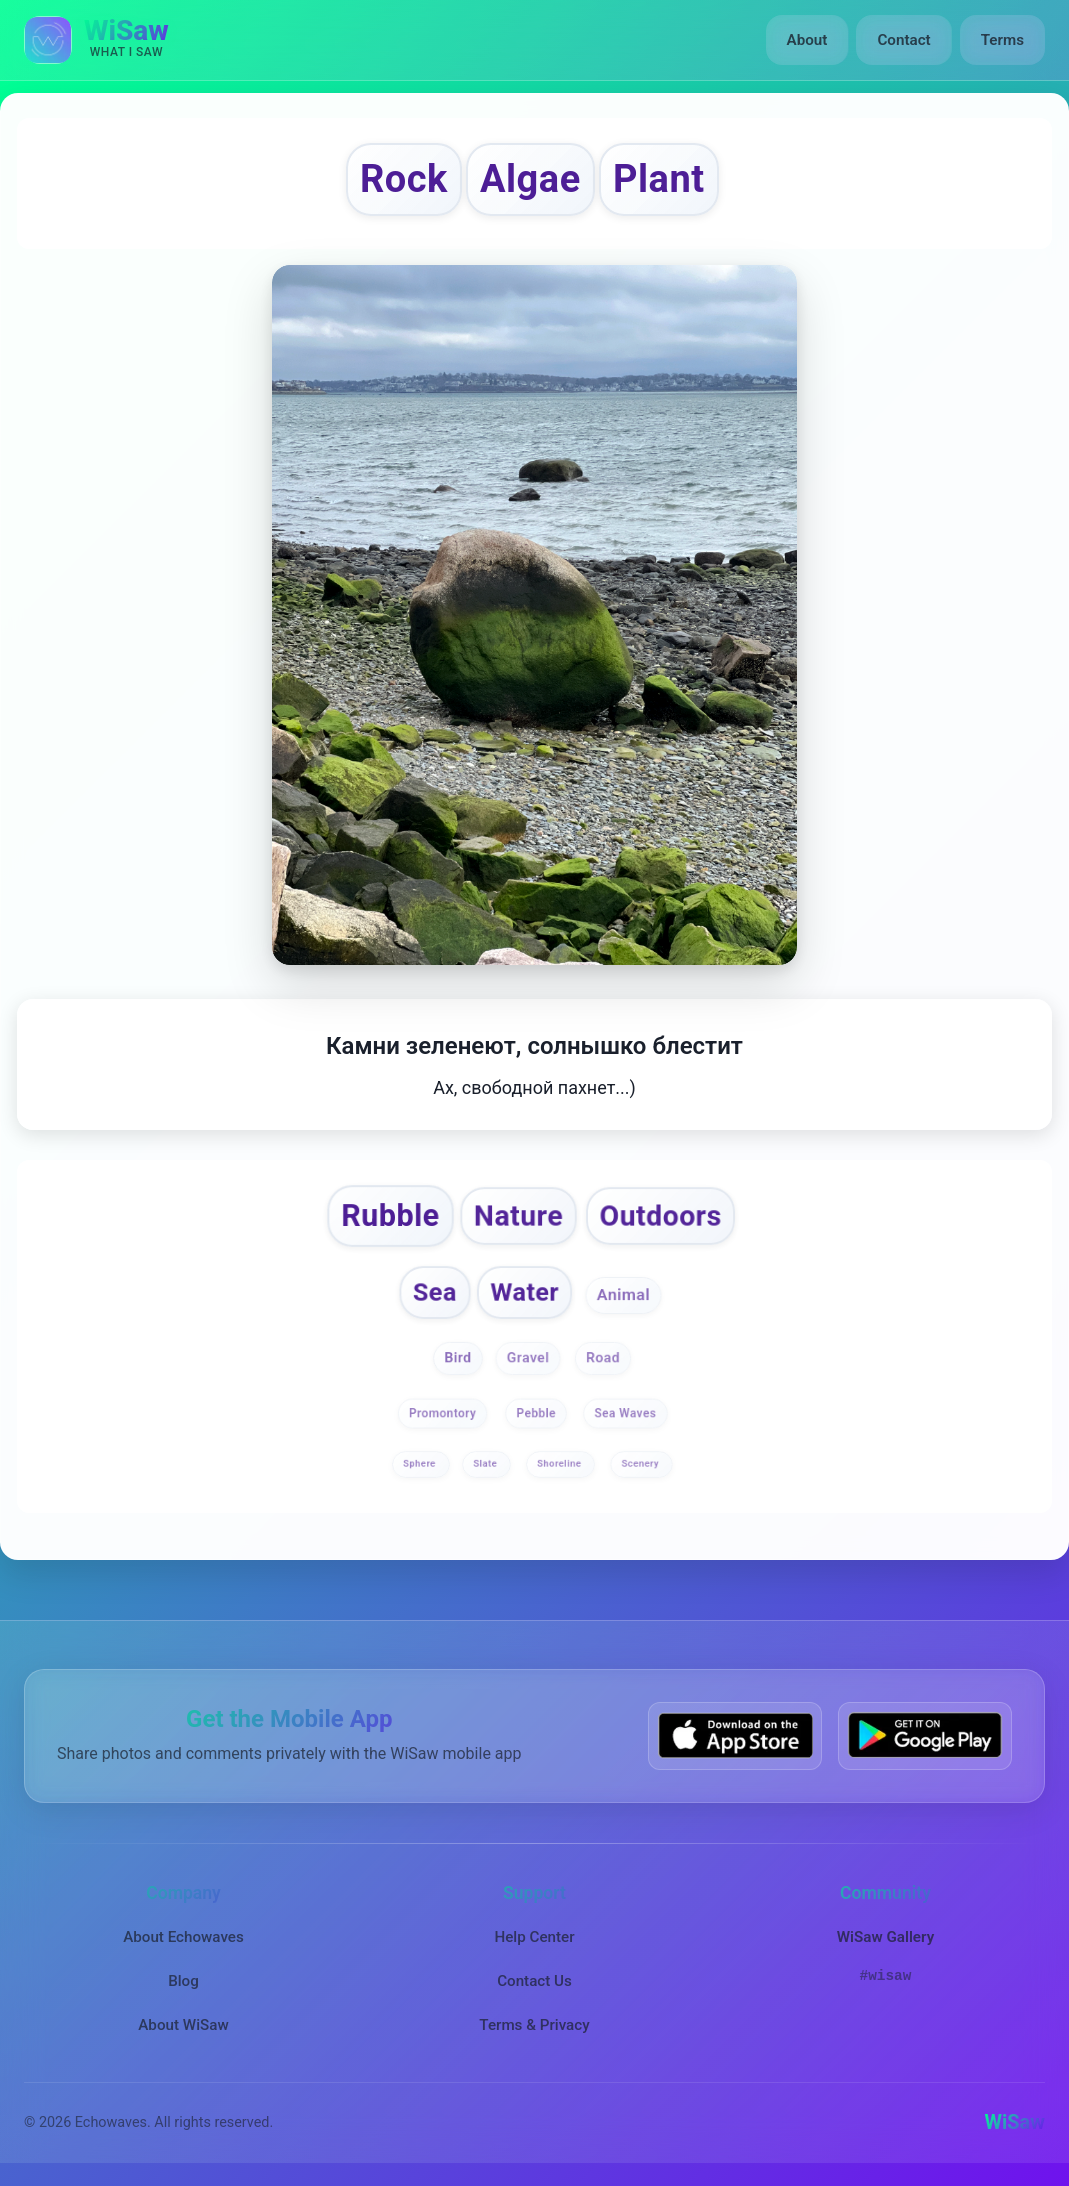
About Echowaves (183, 1936)
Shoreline (560, 1463)
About (807, 40)
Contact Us (534, 1981)
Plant (659, 179)
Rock (404, 179)
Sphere (420, 1463)
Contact (903, 40)
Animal (622, 1295)
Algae (530, 179)
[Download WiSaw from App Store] (735, 1735)
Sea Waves (625, 1413)
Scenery (641, 1463)
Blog (183, 1981)
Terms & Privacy (534, 2025)
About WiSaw (183, 2025)
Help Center (534, 1936)
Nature (518, 1216)
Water (525, 1292)
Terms (1002, 40)
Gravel (528, 1358)
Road (603, 1358)
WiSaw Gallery (885, 1936)
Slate (487, 1463)
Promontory (442, 1413)
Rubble (390, 1215)
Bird (457, 1358)
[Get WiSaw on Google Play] (925, 1735)
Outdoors (660, 1216)
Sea (434, 1292)
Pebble (535, 1413)
